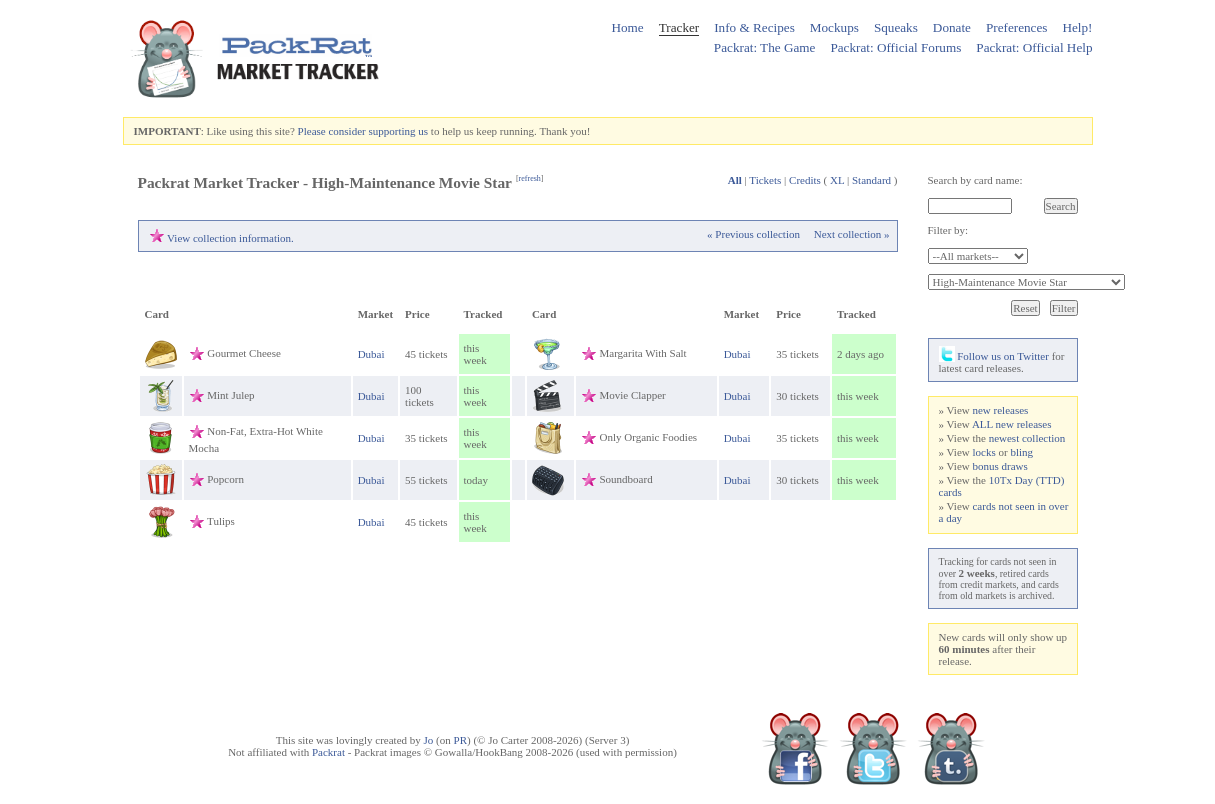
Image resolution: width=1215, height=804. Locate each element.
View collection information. (230, 238)
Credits (805, 180)
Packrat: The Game (765, 47)
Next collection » (852, 234)
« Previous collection (753, 234)
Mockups (834, 27)
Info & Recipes (754, 27)
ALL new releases (1012, 424)
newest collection (1027, 438)
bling (1021, 452)
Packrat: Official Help (1034, 47)
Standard (871, 180)
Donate (952, 27)
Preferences (1017, 27)
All (735, 180)
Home (627, 27)
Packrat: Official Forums (895, 47)
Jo (429, 740)
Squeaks (896, 27)
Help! (1077, 27)
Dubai (371, 354)
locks (983, 452)
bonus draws (999, 466)
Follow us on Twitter (994, 356)
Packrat (328, 752)
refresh (530, 178)
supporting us (398, 131)
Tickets (765, 180)
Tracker (679, 27)
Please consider (332, 131)
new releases (1000, 410)
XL (837, 180)
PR (460, 740)
